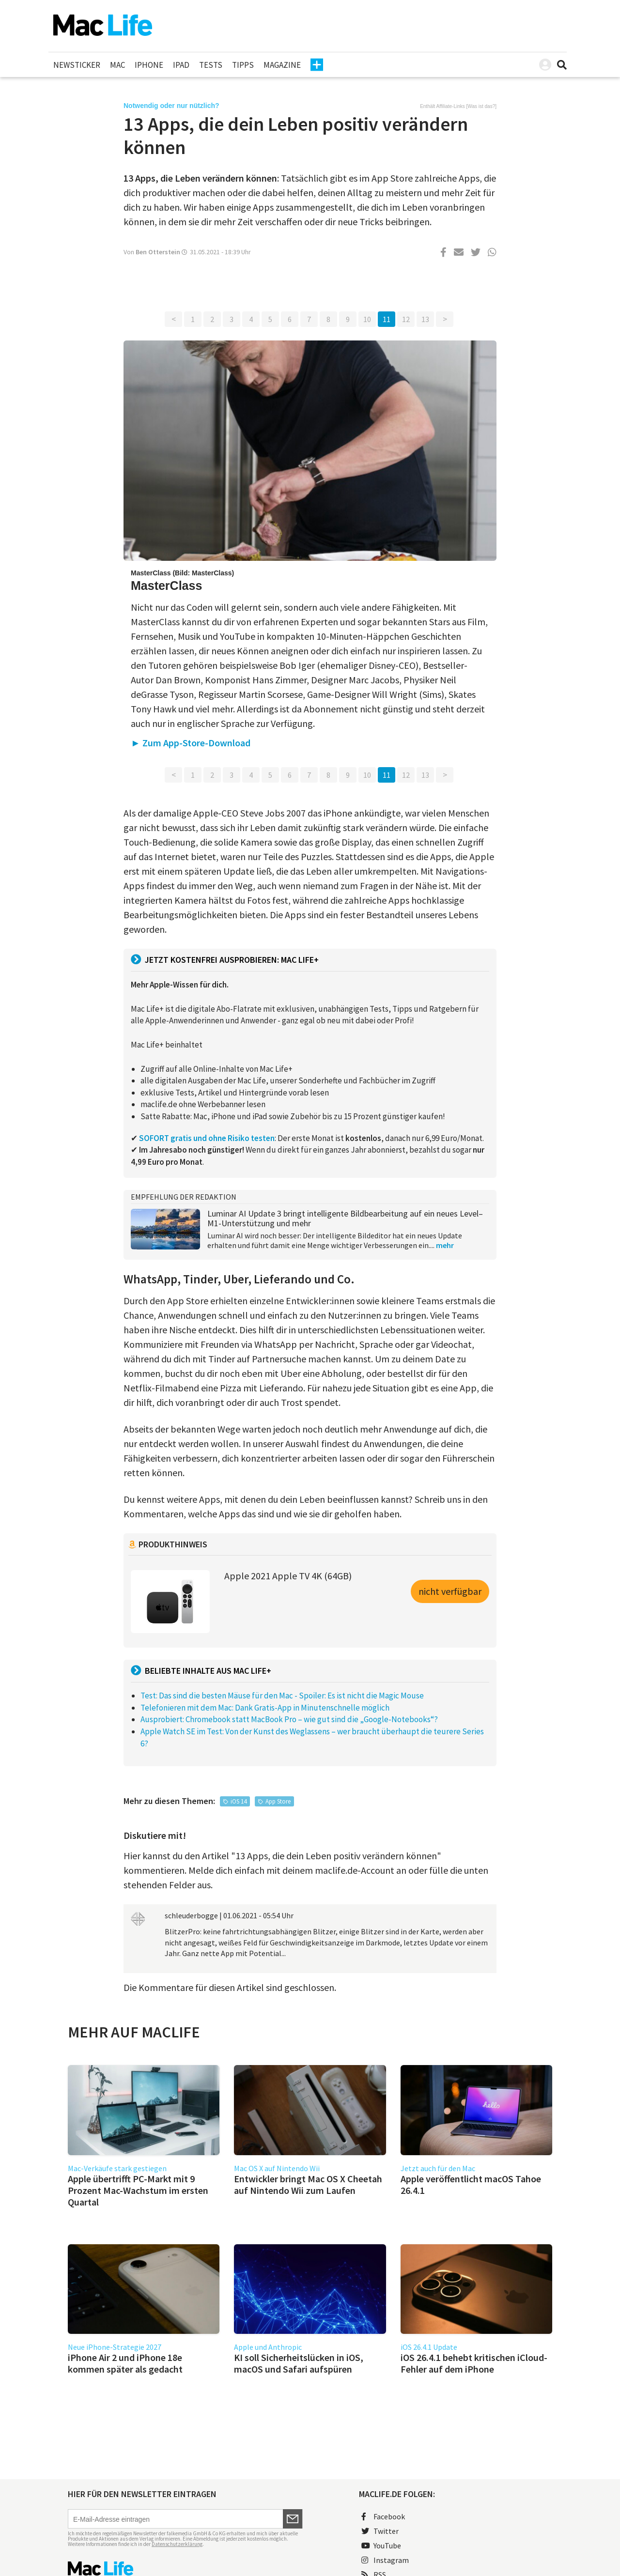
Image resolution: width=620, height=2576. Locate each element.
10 (367, 319)
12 (406, 319)
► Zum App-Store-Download (190, 743)
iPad (181, 65)
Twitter (380, 2531)
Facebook (383, 2516)
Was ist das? (481, 106)
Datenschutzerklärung (177, 2544)
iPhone (149, 65)
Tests (210, 65)
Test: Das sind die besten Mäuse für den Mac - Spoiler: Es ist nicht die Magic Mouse (282, 1695)
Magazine (282, 65)
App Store (278, 1801)
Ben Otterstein (158, 251)
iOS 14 (239, 1801)
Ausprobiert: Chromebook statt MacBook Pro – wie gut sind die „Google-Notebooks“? (289, 1719)
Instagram (385, 2560)
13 (425, 319)
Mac (117, 65)
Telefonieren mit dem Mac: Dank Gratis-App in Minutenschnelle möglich (264, 1707)
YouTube (381, 2545)
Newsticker (76, 65)
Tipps (243, 65)
